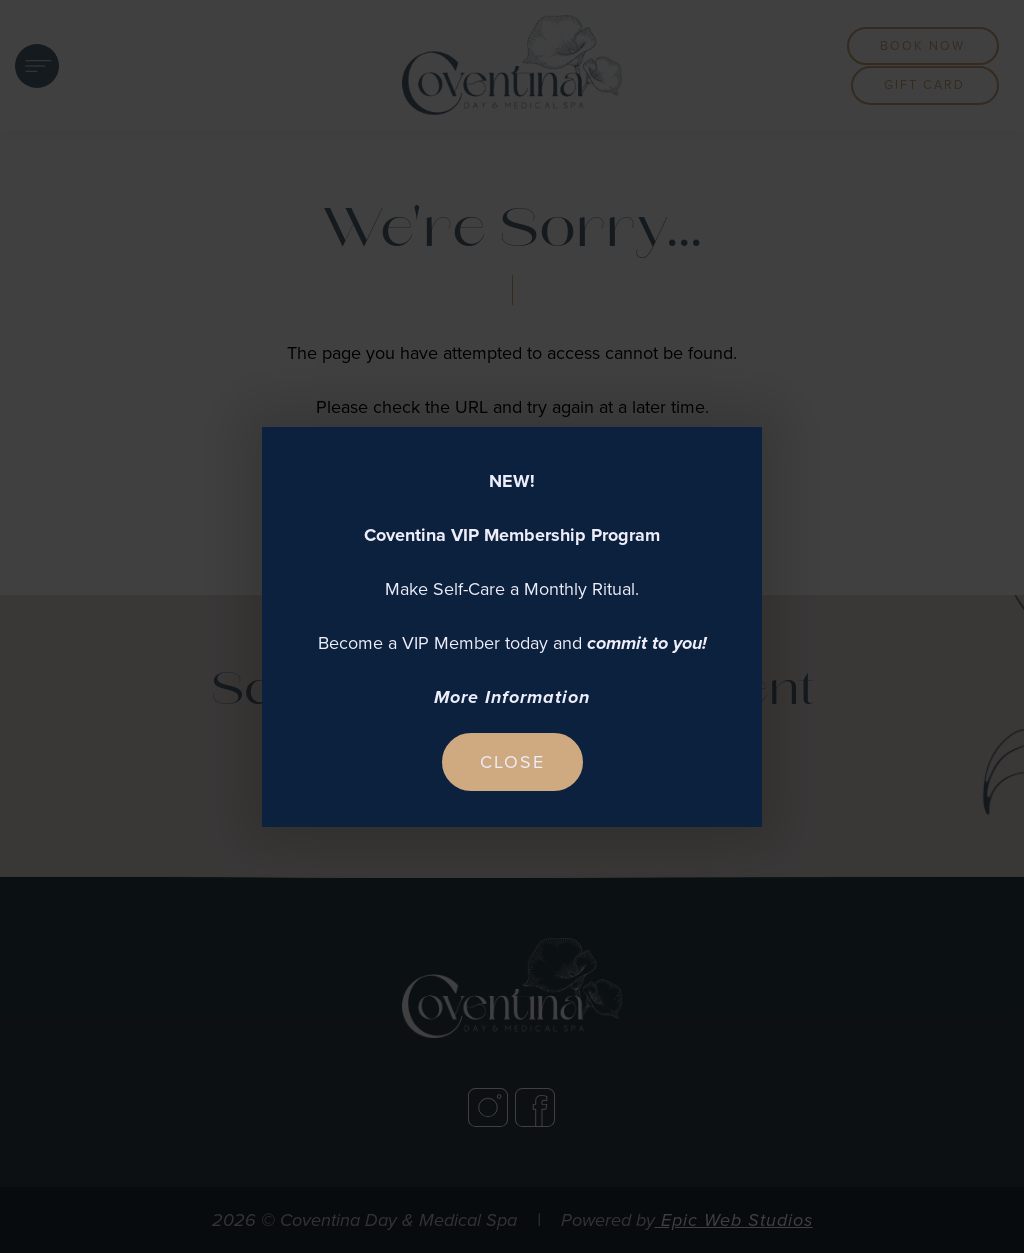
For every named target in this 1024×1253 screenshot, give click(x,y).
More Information (512, 697)
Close (512, 762)
